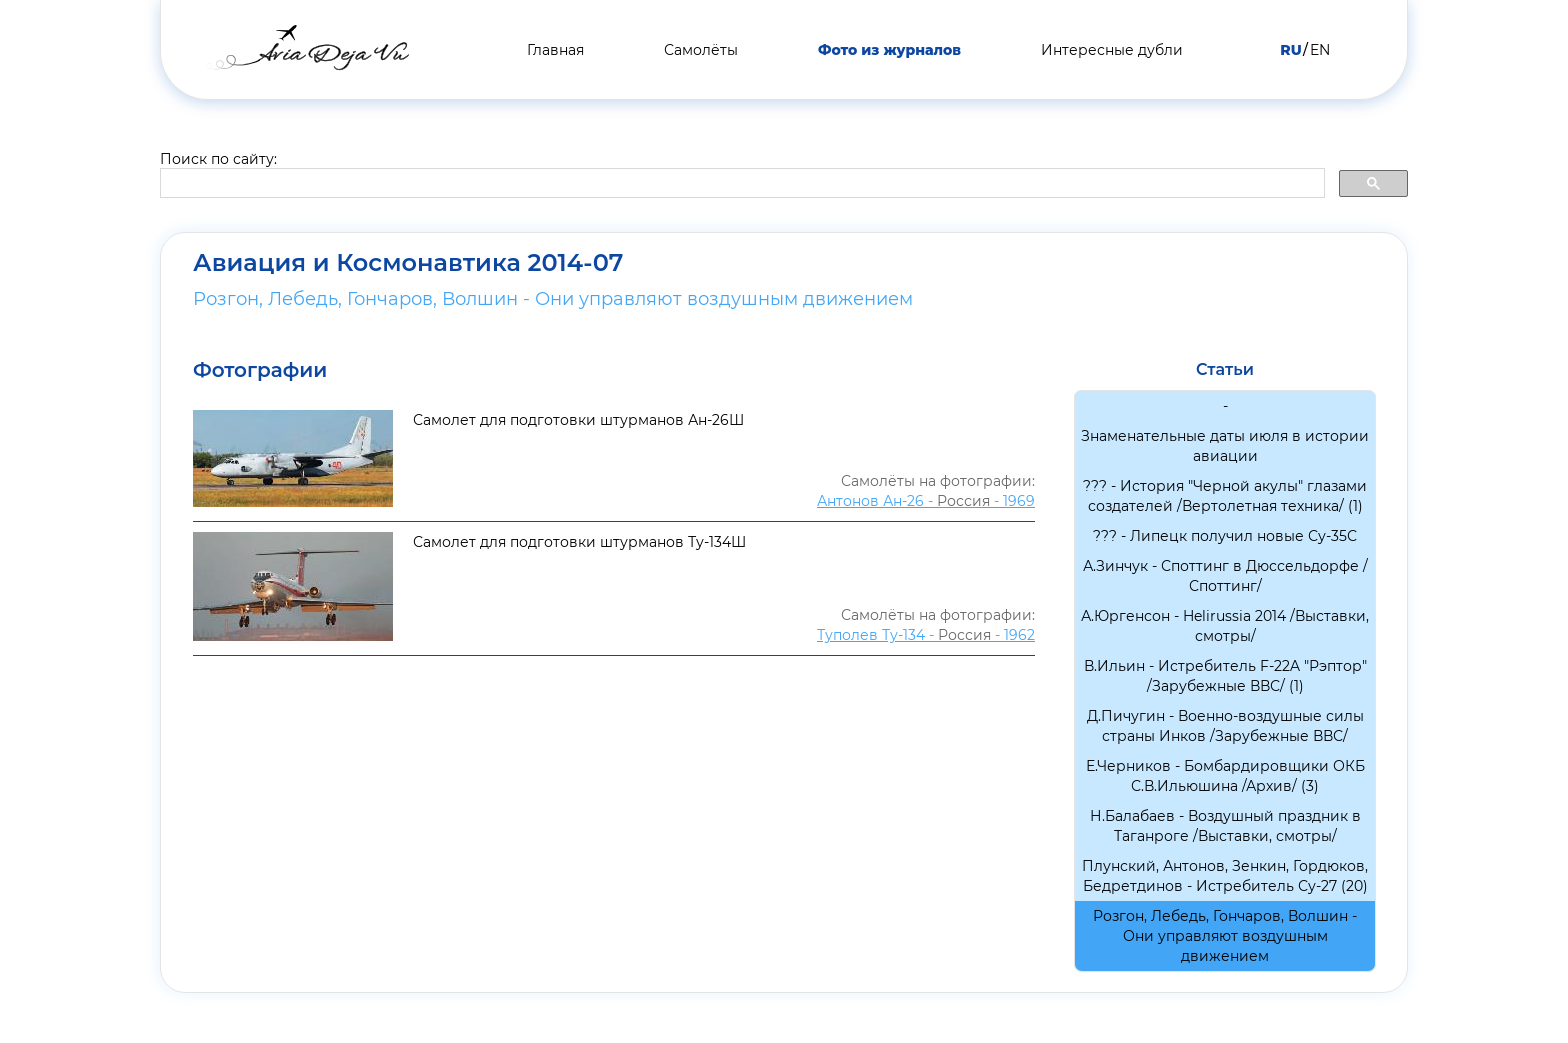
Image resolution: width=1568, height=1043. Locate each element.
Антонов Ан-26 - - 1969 (926, 501)
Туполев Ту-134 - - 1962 (926, 635)
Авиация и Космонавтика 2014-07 (408, 263)
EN (1320, 50)
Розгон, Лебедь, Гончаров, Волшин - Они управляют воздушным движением (553, 299)
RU (1290, 50)
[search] (740, 184)
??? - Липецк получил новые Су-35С (1225, 536)
